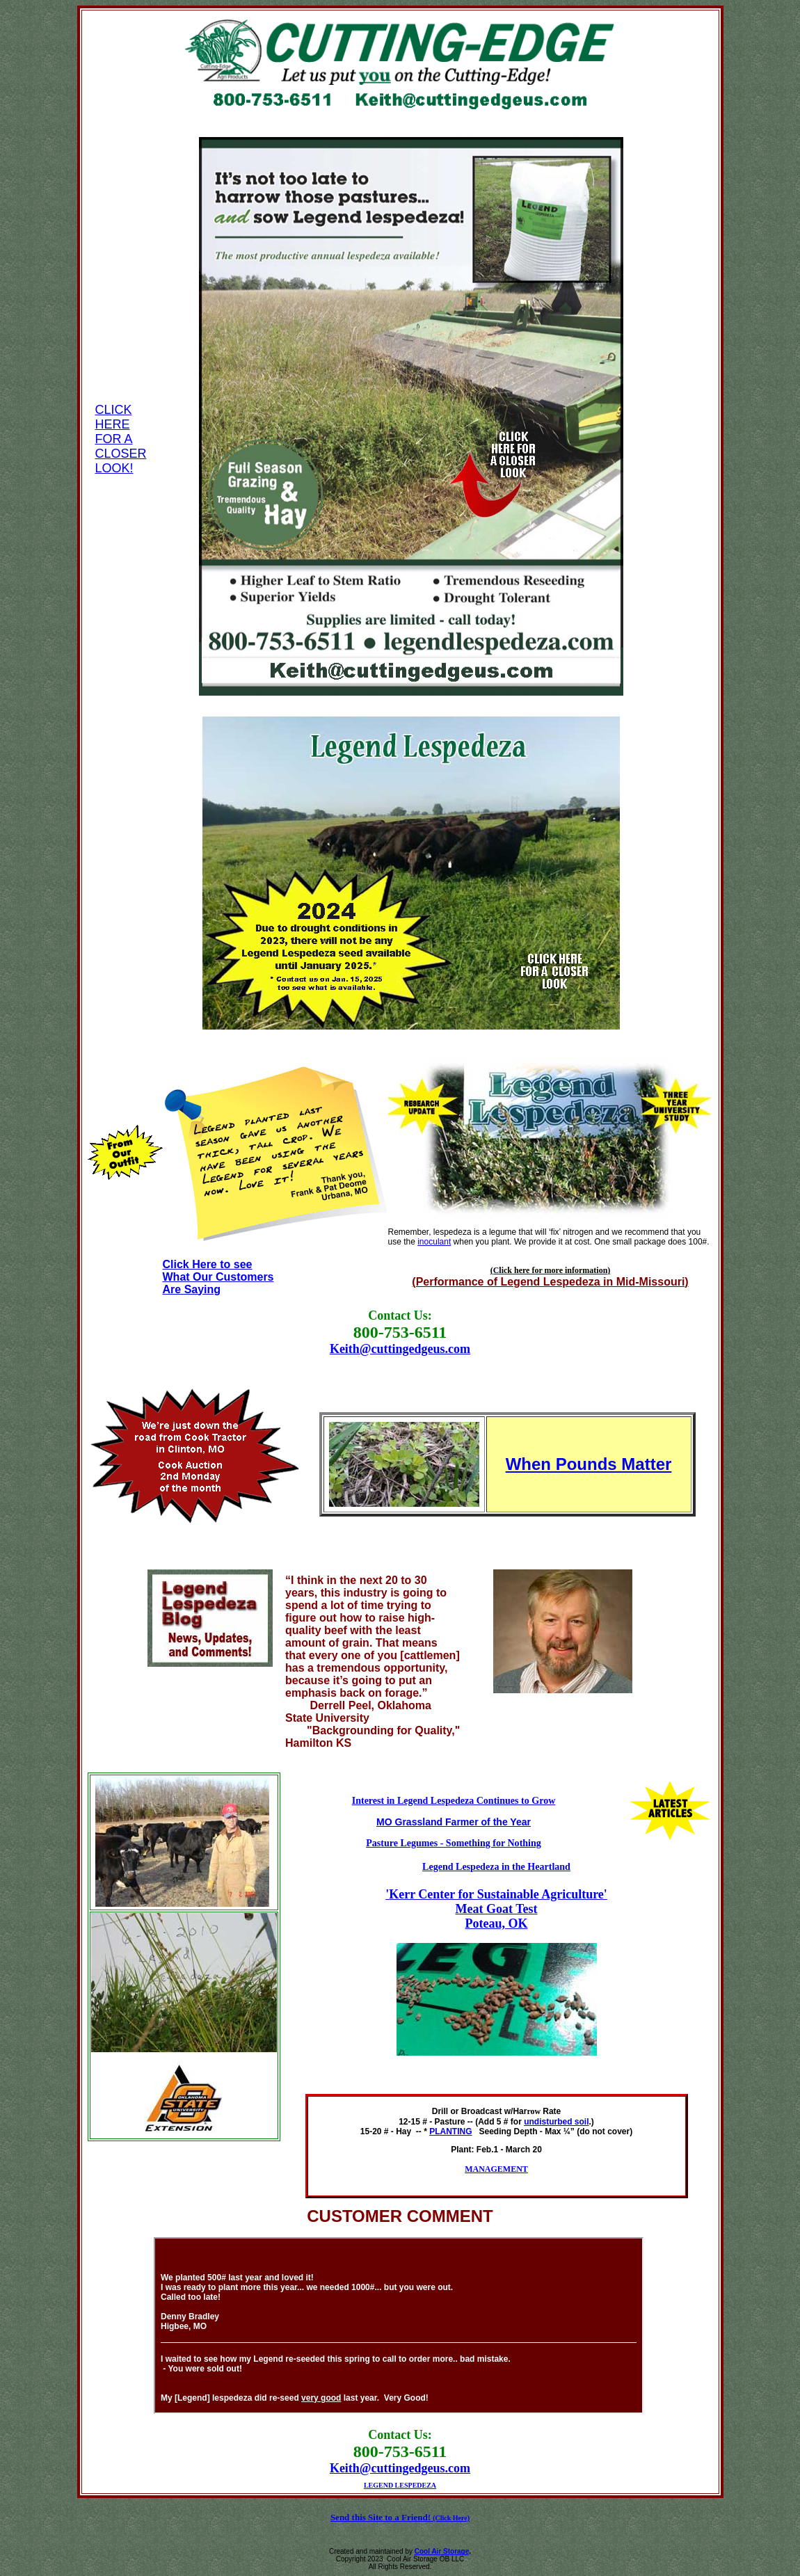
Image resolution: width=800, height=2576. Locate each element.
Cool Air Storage (442, 2551)
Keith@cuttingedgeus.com (400, 1349)
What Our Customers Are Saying (218, 1283)
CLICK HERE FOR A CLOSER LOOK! (120, 439)
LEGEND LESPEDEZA (400, 2485)
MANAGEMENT (496, 2169)
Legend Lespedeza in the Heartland (496, 1866)
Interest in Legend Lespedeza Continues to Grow (454, 1800)
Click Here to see (208, 1264)
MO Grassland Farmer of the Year (453, 1821)
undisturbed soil (556, 2122)
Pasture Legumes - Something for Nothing (453, 1842)
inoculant (434, 1242)
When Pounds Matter (589, 1464)
